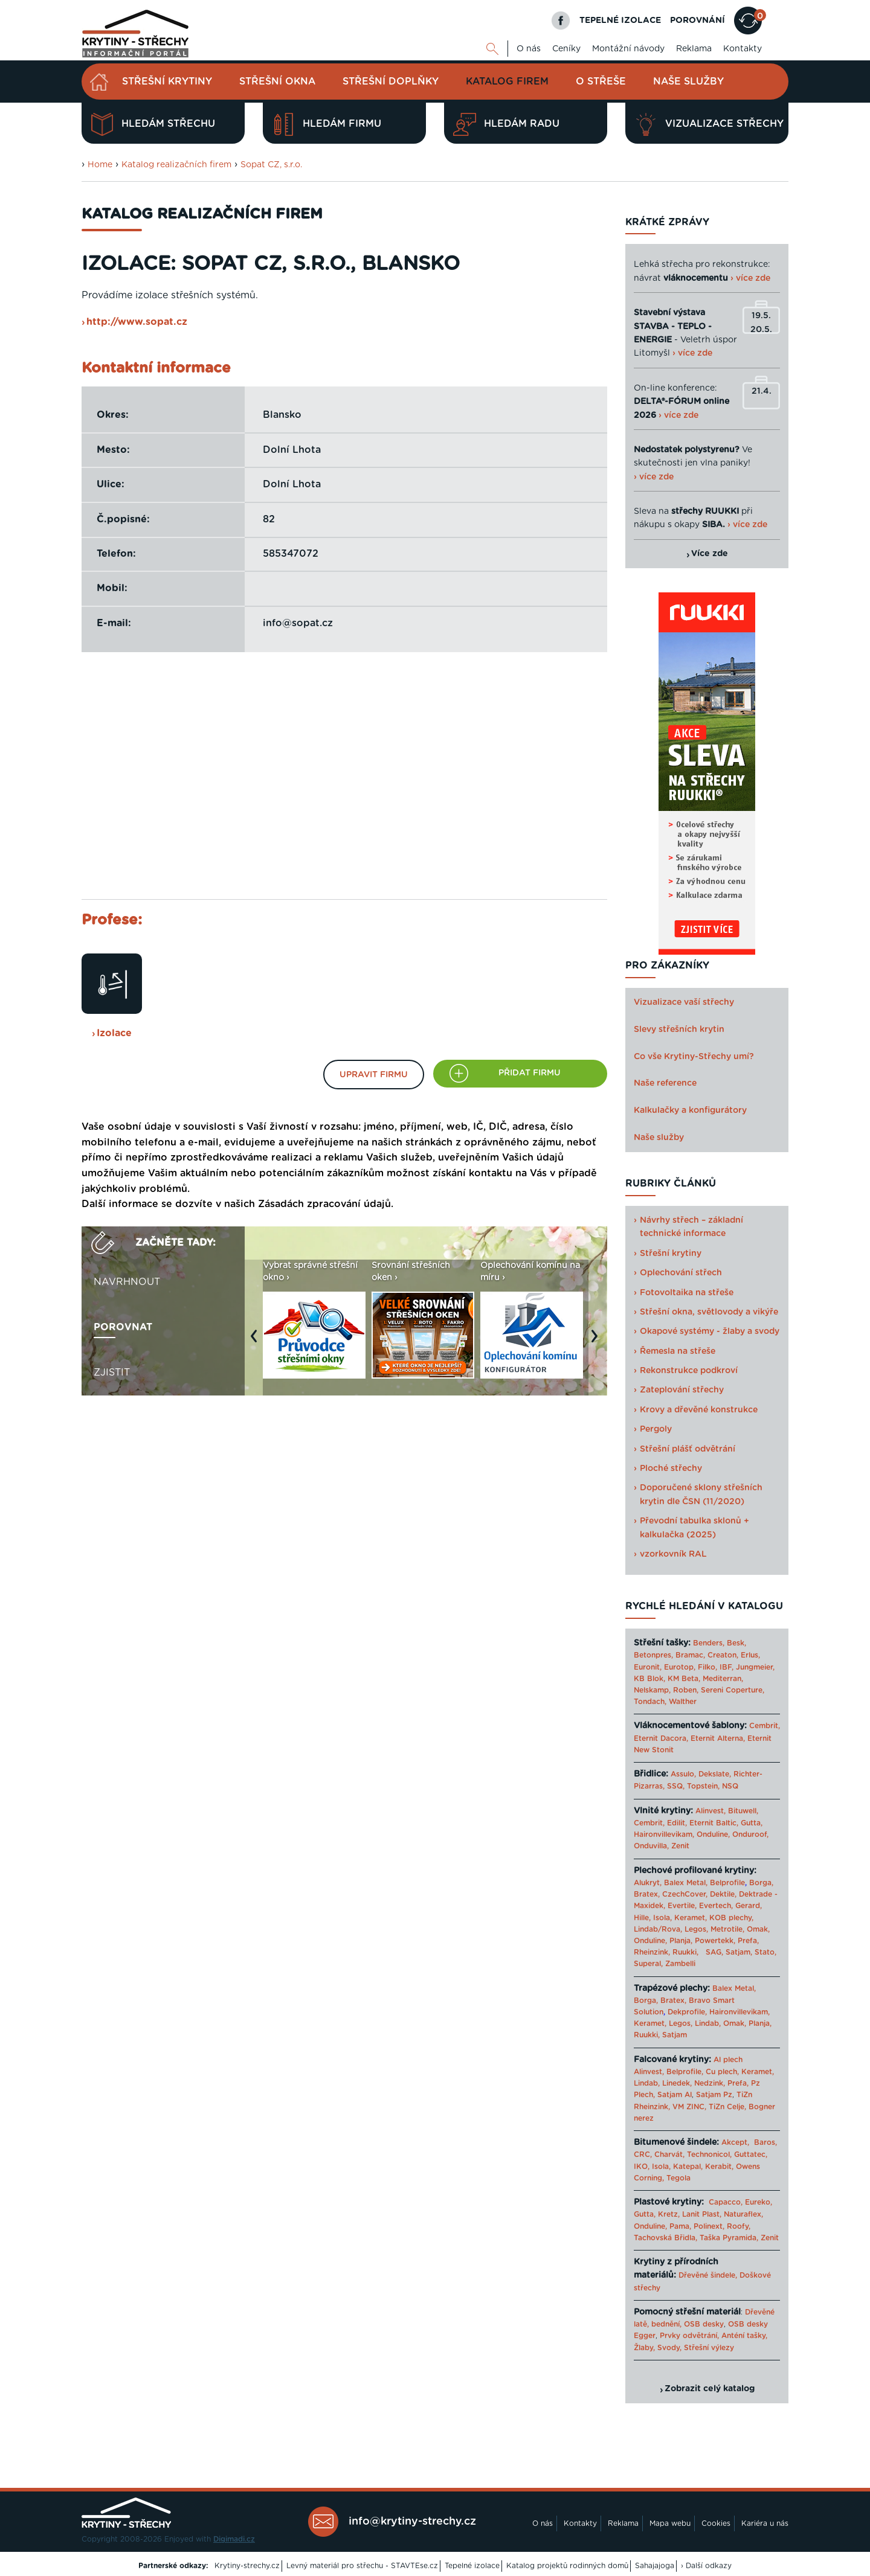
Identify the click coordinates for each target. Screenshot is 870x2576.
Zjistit (112, 1372)
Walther (683, 1701)
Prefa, (748, 1940)
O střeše (601, 81)
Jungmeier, (755, 1667)
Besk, (736, 1643)
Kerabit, (719, 2166)
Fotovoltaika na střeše (686, 1293)
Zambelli (680, 1963)
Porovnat (123, 1327)
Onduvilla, (651, 1846)
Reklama (694, 49)
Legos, (696, 1929)
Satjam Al (674, 2094)
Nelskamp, (652, 1690)
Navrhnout (127, 1282)
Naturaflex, (743, 2214)
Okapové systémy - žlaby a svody (709, 1331)
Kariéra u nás (764, 2523)
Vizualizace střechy (709, 124)
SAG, (714, 1952)
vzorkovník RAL (673, 1554)
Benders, (708, 1643)
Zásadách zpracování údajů (324, 1204)
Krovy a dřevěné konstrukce (699, 1410)
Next (597, 1342)
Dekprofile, (687, 2012)
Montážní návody (628, 49)
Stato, (765, 1952)
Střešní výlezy (709, 2347)
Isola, (662, 1917)
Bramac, (690, 1655)
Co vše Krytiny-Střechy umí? (694, 1057)
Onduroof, (750, 1834)
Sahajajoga (654, 2565)
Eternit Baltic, (713, 1823)
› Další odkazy (706, 2565)
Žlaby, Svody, (658, 2347)
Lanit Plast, (701, 2214)
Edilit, (677, 1823)
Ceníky (566, 49)
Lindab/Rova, (658, 1929)
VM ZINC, (689, 2106)
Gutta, (751, 1823)
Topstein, (703, 1786)
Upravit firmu (374, 1075)
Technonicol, (709, 2154)
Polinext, (709, 2226)
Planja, (680, 1940)
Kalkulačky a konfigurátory (690, 1110)
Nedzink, (709, 2083)
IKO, (641, 2166)
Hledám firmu (326, 124)
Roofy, (738, 2226)
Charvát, (669, 2154)
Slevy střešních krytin (679, 1029)
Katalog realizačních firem (176, 165)
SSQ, (676, 1786)
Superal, (648, 1963)
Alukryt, (648, 1882)
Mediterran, (723, 1678)
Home (100, 165)
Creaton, (722, 1655)
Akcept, (735, 2142)
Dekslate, (714, 1774)
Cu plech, (722, 2071)
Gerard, (748, 1905)
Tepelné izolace (472, 2565)
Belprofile (727, 1882)
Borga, (761, 1882)
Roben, (685, 1690)
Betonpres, (653, 1655)
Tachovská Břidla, (665, 2237)
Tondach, (650, 1701)
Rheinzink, (653, 1952)
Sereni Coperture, (732, 1690)
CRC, (643, 2154)
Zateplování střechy (682, 1390)
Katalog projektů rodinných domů (567, 2565)
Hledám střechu (153, 124)
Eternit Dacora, (661, 1738)
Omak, (758, 1929)
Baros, (765, 2142)
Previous (257, 1342)
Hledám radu (506, 124)
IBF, (726, 1667)
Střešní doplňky (391, 81)
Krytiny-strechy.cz (247, 2565)
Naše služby (688, 81)
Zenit (680, 1846)
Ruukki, (685, 1952)
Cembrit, (764, 1725)
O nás (529, 49)
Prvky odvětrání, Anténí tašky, (713, 2335)
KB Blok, (649, 1678)
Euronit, (648, 1667)
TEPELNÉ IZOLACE (620, 20)
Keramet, (689, 1917)
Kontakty (742, 49)
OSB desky (704, 2324)
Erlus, (750, 1655)
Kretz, (669, 2214)
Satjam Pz (714, 2094)
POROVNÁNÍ (697, 20)
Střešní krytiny (167, 81)
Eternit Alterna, (718, 1738)
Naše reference (665, 1083)
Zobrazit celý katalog (710, 2389)
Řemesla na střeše (677, 1351)
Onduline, (713, 1834)
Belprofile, (684, 2071)
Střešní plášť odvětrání (687, 1449)
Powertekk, (715, 1940)
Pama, (680, 2226)
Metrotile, (727, 1929)
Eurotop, (679, 1667)
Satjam (674, 2035)
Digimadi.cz (234, 2539)
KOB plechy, (731, 1917)
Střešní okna (277, 81)
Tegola (678, 2178)
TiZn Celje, (727, 2106)
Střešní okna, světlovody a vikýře (709, 1312)
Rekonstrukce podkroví (689, 1370)
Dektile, (723, 1894)
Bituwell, (743, 1811)
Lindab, (708, 2023)
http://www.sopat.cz (136, 322)
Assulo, (683, 1774)
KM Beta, (684, 1678)
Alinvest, (710, 1811)
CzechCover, (684, 1894)
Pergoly (656, 1429)
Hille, (642, 1917)
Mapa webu (670, 2523)
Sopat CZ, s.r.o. (271, 165)
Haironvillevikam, (664, 1834)
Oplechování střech (681, 1273)
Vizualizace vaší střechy (684, 1002)
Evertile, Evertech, (700, 1905)
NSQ (730, 1786)
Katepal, (688, 2166)
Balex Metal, (685, 1882)
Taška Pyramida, (729, 2237)
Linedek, (677, 2083)
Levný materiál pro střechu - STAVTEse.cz (362, 2565)
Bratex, (647, 1894)
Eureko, (758, 2202)
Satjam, (739, 1952)
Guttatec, (750, 2154)
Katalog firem (507, 81)
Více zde (709, 553)
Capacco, (726, 2202)
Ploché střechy (671, 1468)
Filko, (707, 1667)
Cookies (715, 2523)
